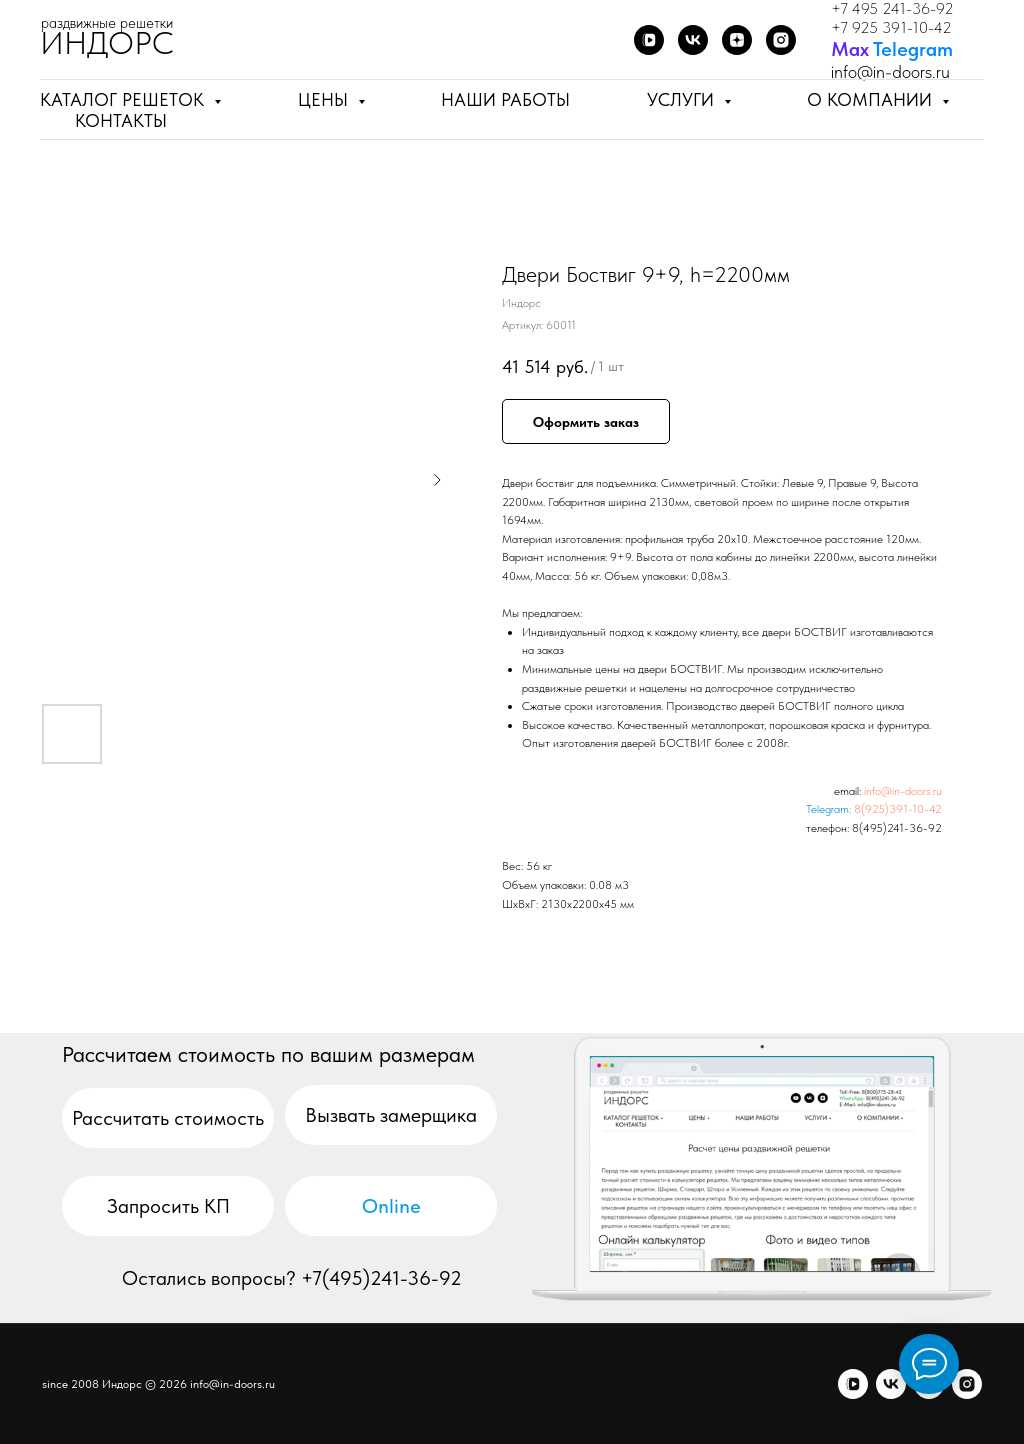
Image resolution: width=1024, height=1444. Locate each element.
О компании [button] (872, 99)
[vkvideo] (853, 1384)
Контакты (121, 120)
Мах (850, 49)
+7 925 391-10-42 (891, 27)
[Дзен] (737, 40)
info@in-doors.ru (903, 791)
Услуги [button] (683, 99)
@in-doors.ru (903, 71)
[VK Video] (649, 40)
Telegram (913, 49)
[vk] (891, 1384)
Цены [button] (325, 99)
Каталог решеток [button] (124, 99)
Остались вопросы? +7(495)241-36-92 (292, 1278)
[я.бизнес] (967, 1384)
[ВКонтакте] (693, 40)
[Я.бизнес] (781, 40)
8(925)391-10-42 (898, 809)
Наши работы (505, 99)
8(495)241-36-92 (897, 828)
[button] (391, 1115)
